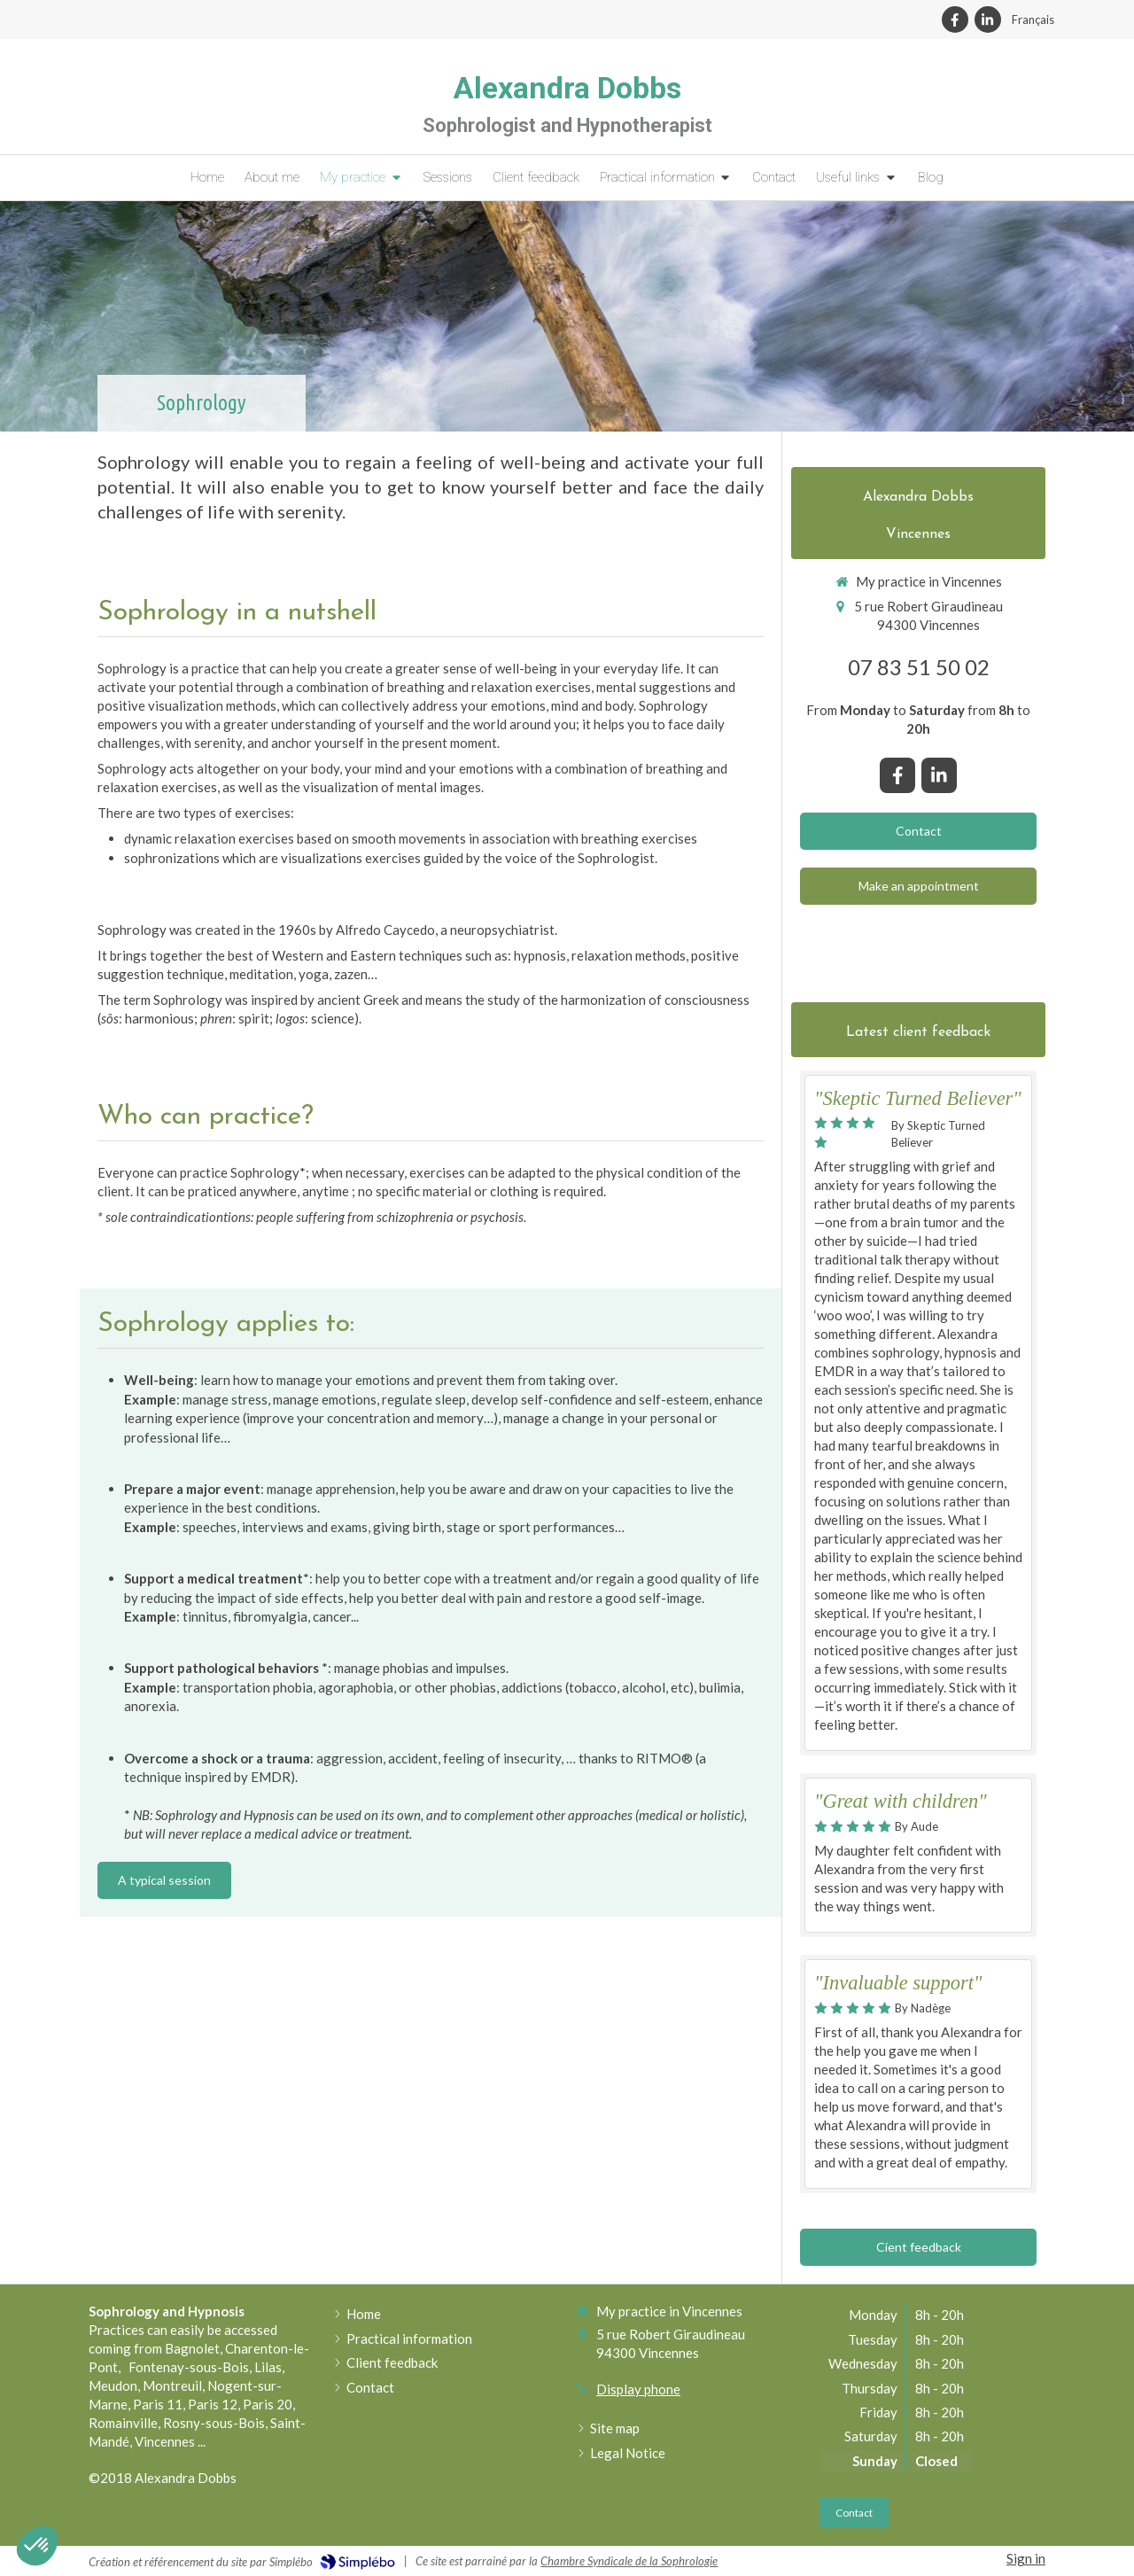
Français (1033, 19)
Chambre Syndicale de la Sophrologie (629, 2561)
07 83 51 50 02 (919, 667)
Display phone (638, 2389)
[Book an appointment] (918, 886)
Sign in (1025, 2558)
